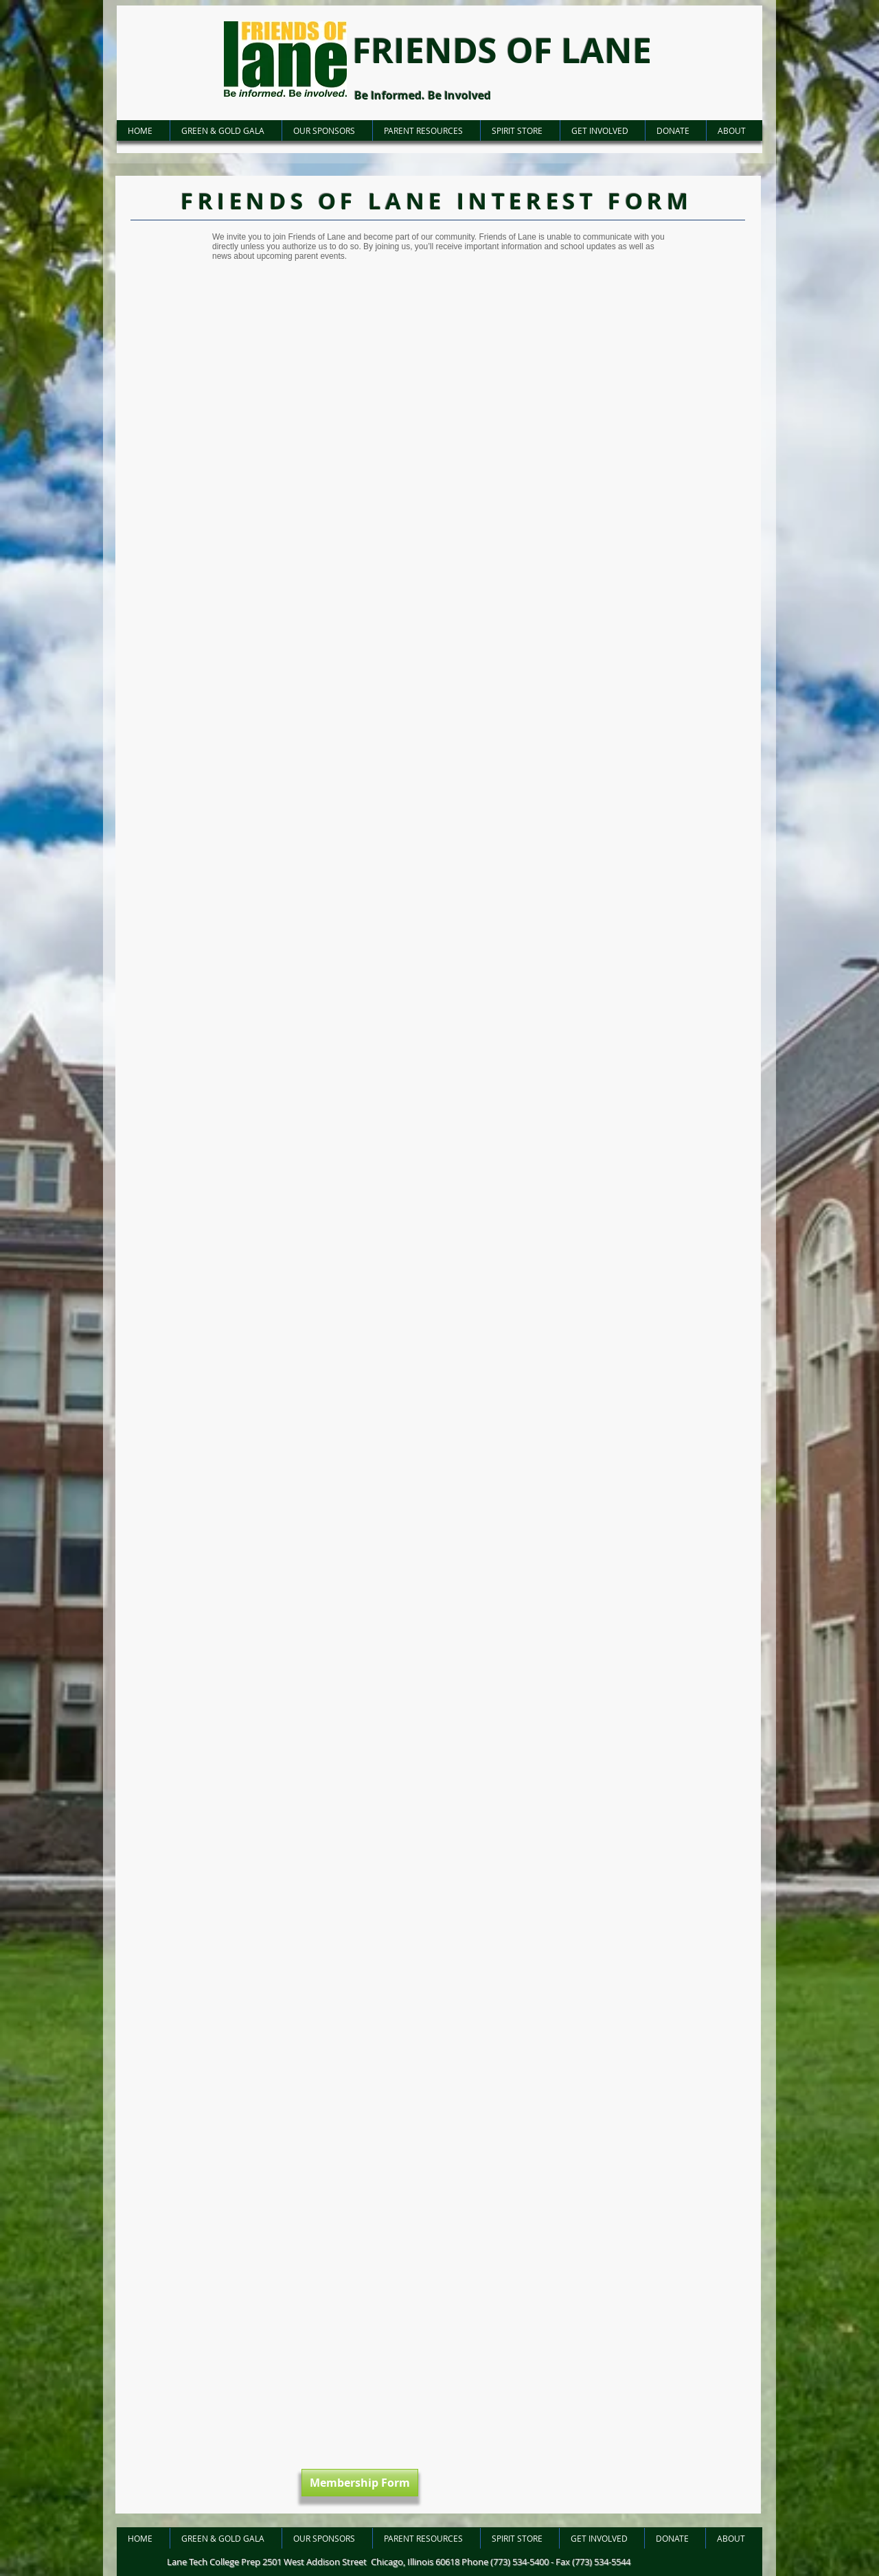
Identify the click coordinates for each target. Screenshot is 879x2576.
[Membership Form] (359, 2482)
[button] (426, 130)
